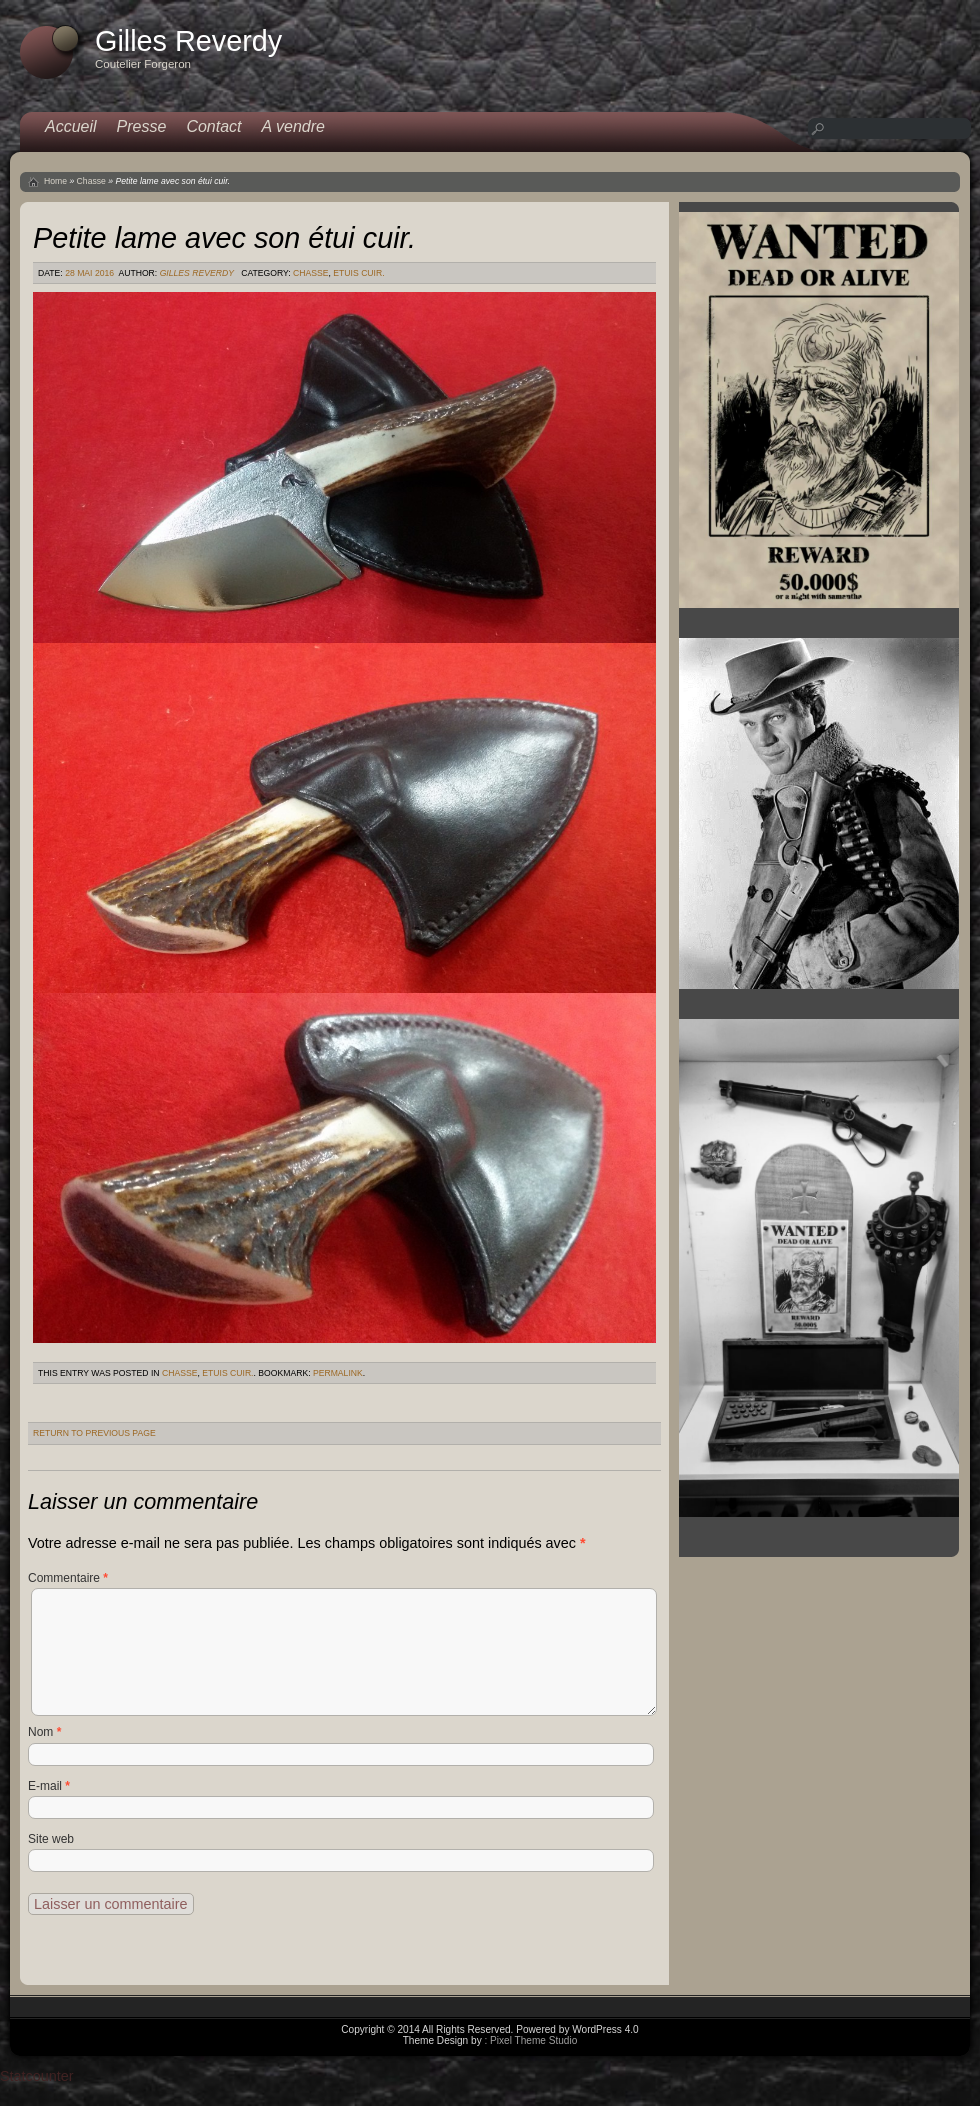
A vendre (293, 126)
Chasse (91, 181)
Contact (213, 126)
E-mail (49, 1786)
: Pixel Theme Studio (530, 2040)
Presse (142, 126)
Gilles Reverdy (197, 273)
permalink (338, 1373)
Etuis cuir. (358, 273)
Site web (51, 1839)
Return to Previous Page (94, 1433)
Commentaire (68, 1578)
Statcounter (37, 2076)
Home (55, 181)
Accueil (71, 126)
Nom (44, 1732)
